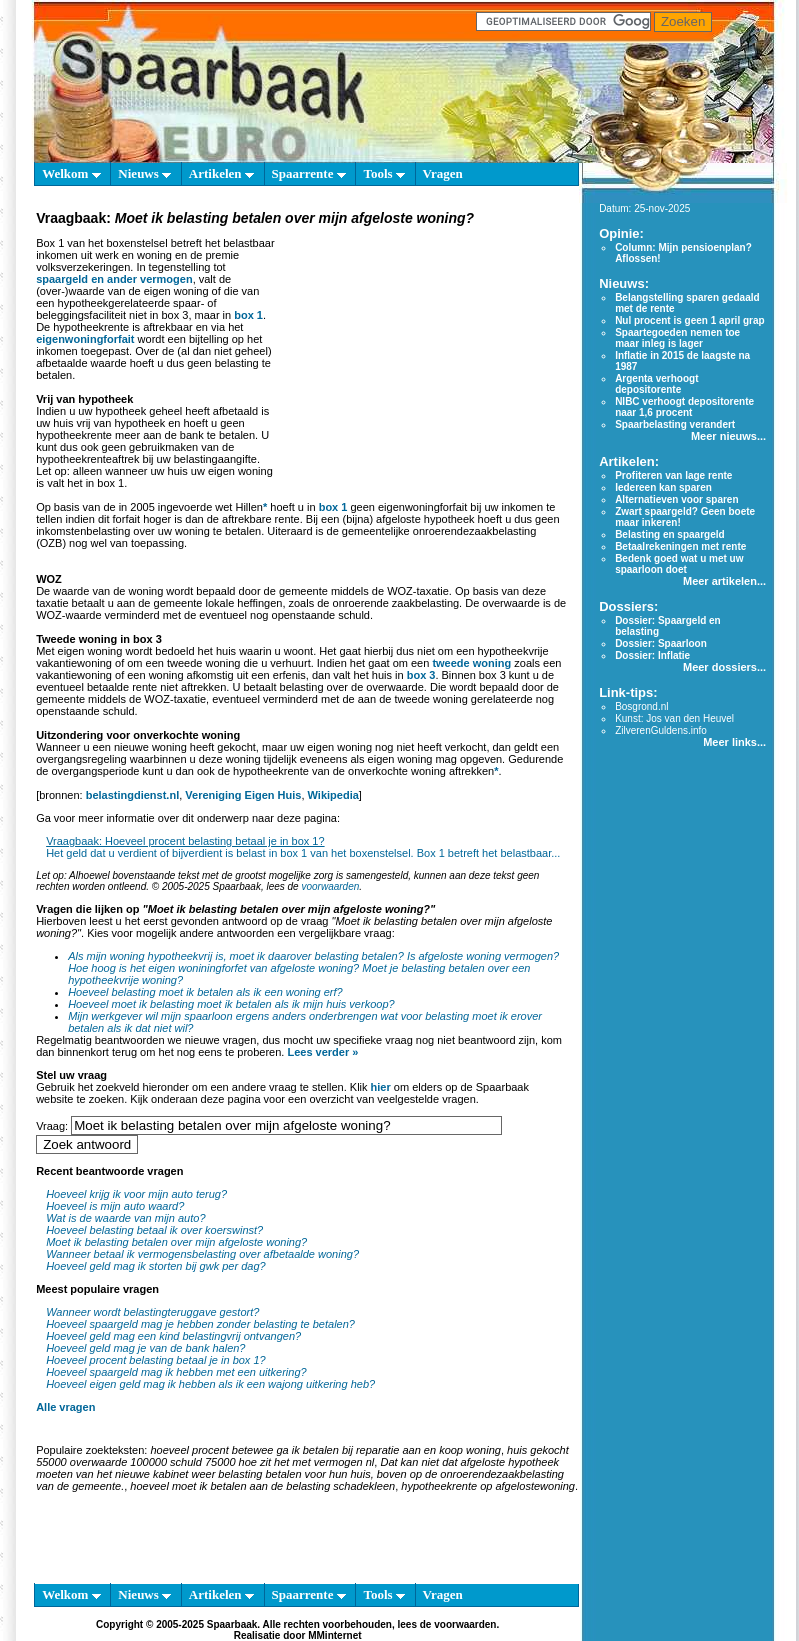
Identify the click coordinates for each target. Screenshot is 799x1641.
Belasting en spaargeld (669, 534)
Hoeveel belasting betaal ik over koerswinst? (154, 1230)
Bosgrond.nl (641, 706)
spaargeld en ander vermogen (114, 279)
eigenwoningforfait (85, 339)
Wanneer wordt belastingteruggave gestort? (152, 1312)
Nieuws (144, 173)
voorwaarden (330, 886)
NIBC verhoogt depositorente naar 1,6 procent (684, 407)
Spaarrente (309, 173)
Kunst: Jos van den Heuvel (674, 718)
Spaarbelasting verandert (675, 424)
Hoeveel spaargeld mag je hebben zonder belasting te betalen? (200, 1324)
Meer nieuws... (728, 436)
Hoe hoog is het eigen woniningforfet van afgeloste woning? (213, 968)
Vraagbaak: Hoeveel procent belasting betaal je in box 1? (185, 841)
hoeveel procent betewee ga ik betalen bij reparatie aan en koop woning (325, 1450)
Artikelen (221, 173)
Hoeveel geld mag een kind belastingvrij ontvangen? (173, 1336)
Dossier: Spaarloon (661, 643)
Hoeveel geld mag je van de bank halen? (145, 1348)
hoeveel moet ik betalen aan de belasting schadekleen (262, 1486)
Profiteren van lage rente (673, 475)
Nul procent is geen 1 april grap (689, 320)
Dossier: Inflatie (652, 655)
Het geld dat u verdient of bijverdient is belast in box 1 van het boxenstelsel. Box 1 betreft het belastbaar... (303, 853)
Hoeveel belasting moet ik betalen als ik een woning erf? (205, 992)
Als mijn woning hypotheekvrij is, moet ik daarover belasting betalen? (236, 956)
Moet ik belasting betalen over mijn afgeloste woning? (176, 1242)
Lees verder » (322, 1052)
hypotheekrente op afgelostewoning (488, 1486)
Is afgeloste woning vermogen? (483, 956)
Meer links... (734, 742)
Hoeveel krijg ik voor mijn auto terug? (136, 1194)
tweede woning (471, 663)
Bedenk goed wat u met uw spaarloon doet (679, 564)
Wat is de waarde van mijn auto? (125, 1218)
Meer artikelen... (724, 581)
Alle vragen (65, 1407)
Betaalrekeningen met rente (680, 546)
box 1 (248, 315)
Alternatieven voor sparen (676, 499)
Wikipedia (333, 795)
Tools (383, 173)
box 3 (421, 675)
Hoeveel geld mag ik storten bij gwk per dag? (156, 1266)
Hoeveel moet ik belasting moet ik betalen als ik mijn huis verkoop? (231, 1004)
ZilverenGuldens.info (661, 730)
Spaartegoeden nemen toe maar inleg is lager (677, 338)
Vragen (443, 173)
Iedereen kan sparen (663, 487)
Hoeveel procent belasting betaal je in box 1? (156, 1360)
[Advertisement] (424, 354)
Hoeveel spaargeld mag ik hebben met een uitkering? (176, 1372)
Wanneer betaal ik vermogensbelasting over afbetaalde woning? (202, 1254)
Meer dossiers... (724, 667)
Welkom (71, 173)
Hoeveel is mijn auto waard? (115, 1206)
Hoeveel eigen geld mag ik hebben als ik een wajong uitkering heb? (210, 1384)
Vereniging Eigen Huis (243, 795)
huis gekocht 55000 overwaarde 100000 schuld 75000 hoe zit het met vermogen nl (302, 1456)
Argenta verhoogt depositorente (656, 384)
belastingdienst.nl (133, 795)
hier (381, 1087)
